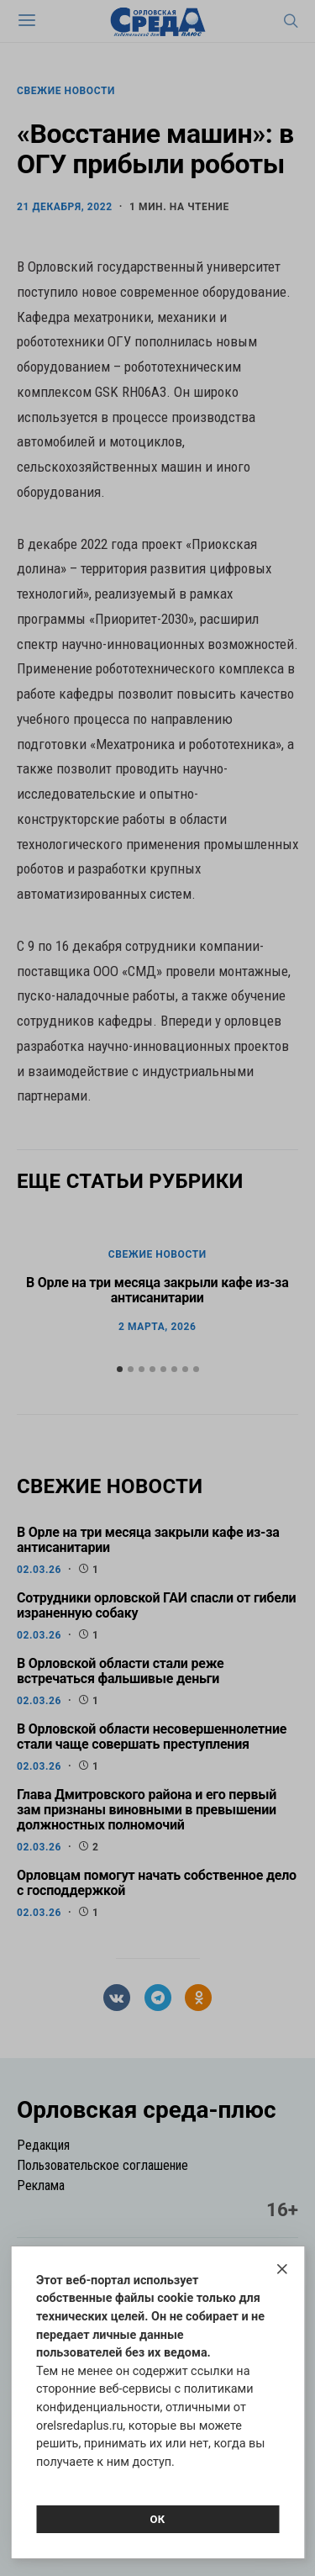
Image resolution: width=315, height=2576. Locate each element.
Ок (157, 2519)
